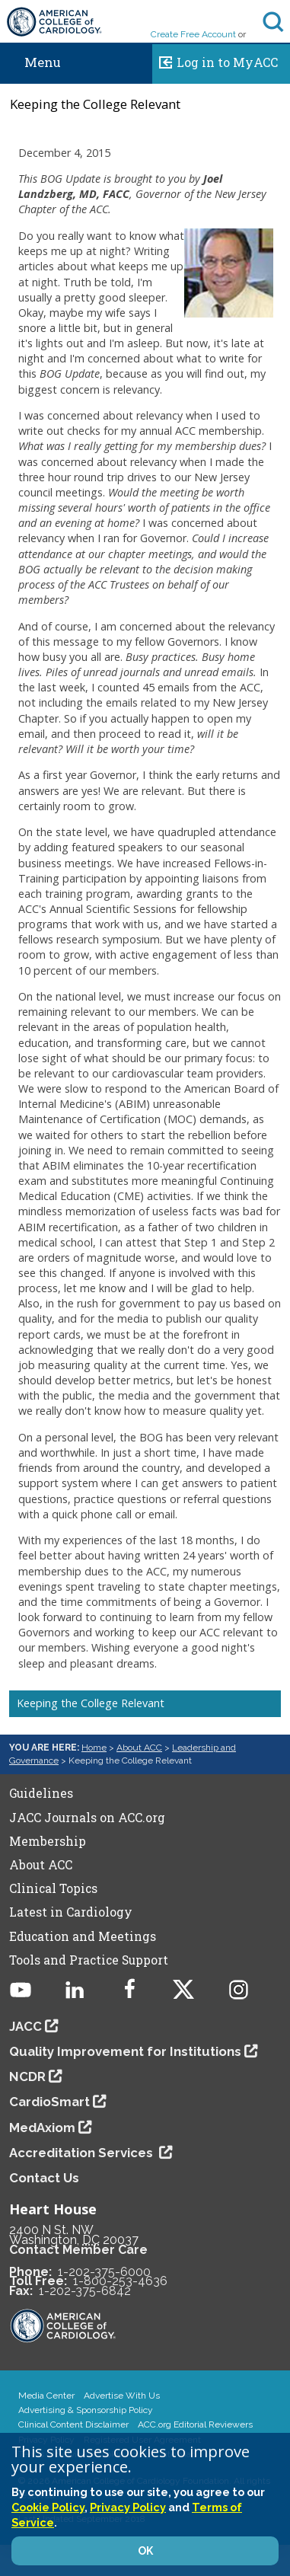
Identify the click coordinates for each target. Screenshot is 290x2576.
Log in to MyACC (215, 60)
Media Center (46, 2395)
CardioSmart (49, 2101)
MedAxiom (42, 2127)
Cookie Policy (47, 2507)
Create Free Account (193, 34)
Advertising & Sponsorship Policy (85, 2410)
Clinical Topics (53, 1888)
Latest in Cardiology (70, 1912)
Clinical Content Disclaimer (73, 2424)
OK (145, 2551)
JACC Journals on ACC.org (87, 1817)
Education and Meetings (82, 1936)
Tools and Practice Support (88, 1960)
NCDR (27, 2076)
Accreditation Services (82, 2152)
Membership (47, 1841)
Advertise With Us (122, 2395)
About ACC (139, 1747)
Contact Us (44, 2177)
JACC (25, 2026)
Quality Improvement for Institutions (125, 2051)
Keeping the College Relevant (90, 1703)
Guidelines (41, 1793)
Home (94, 1747)
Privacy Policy (128, 2507)
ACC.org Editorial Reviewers (195, 2424)
